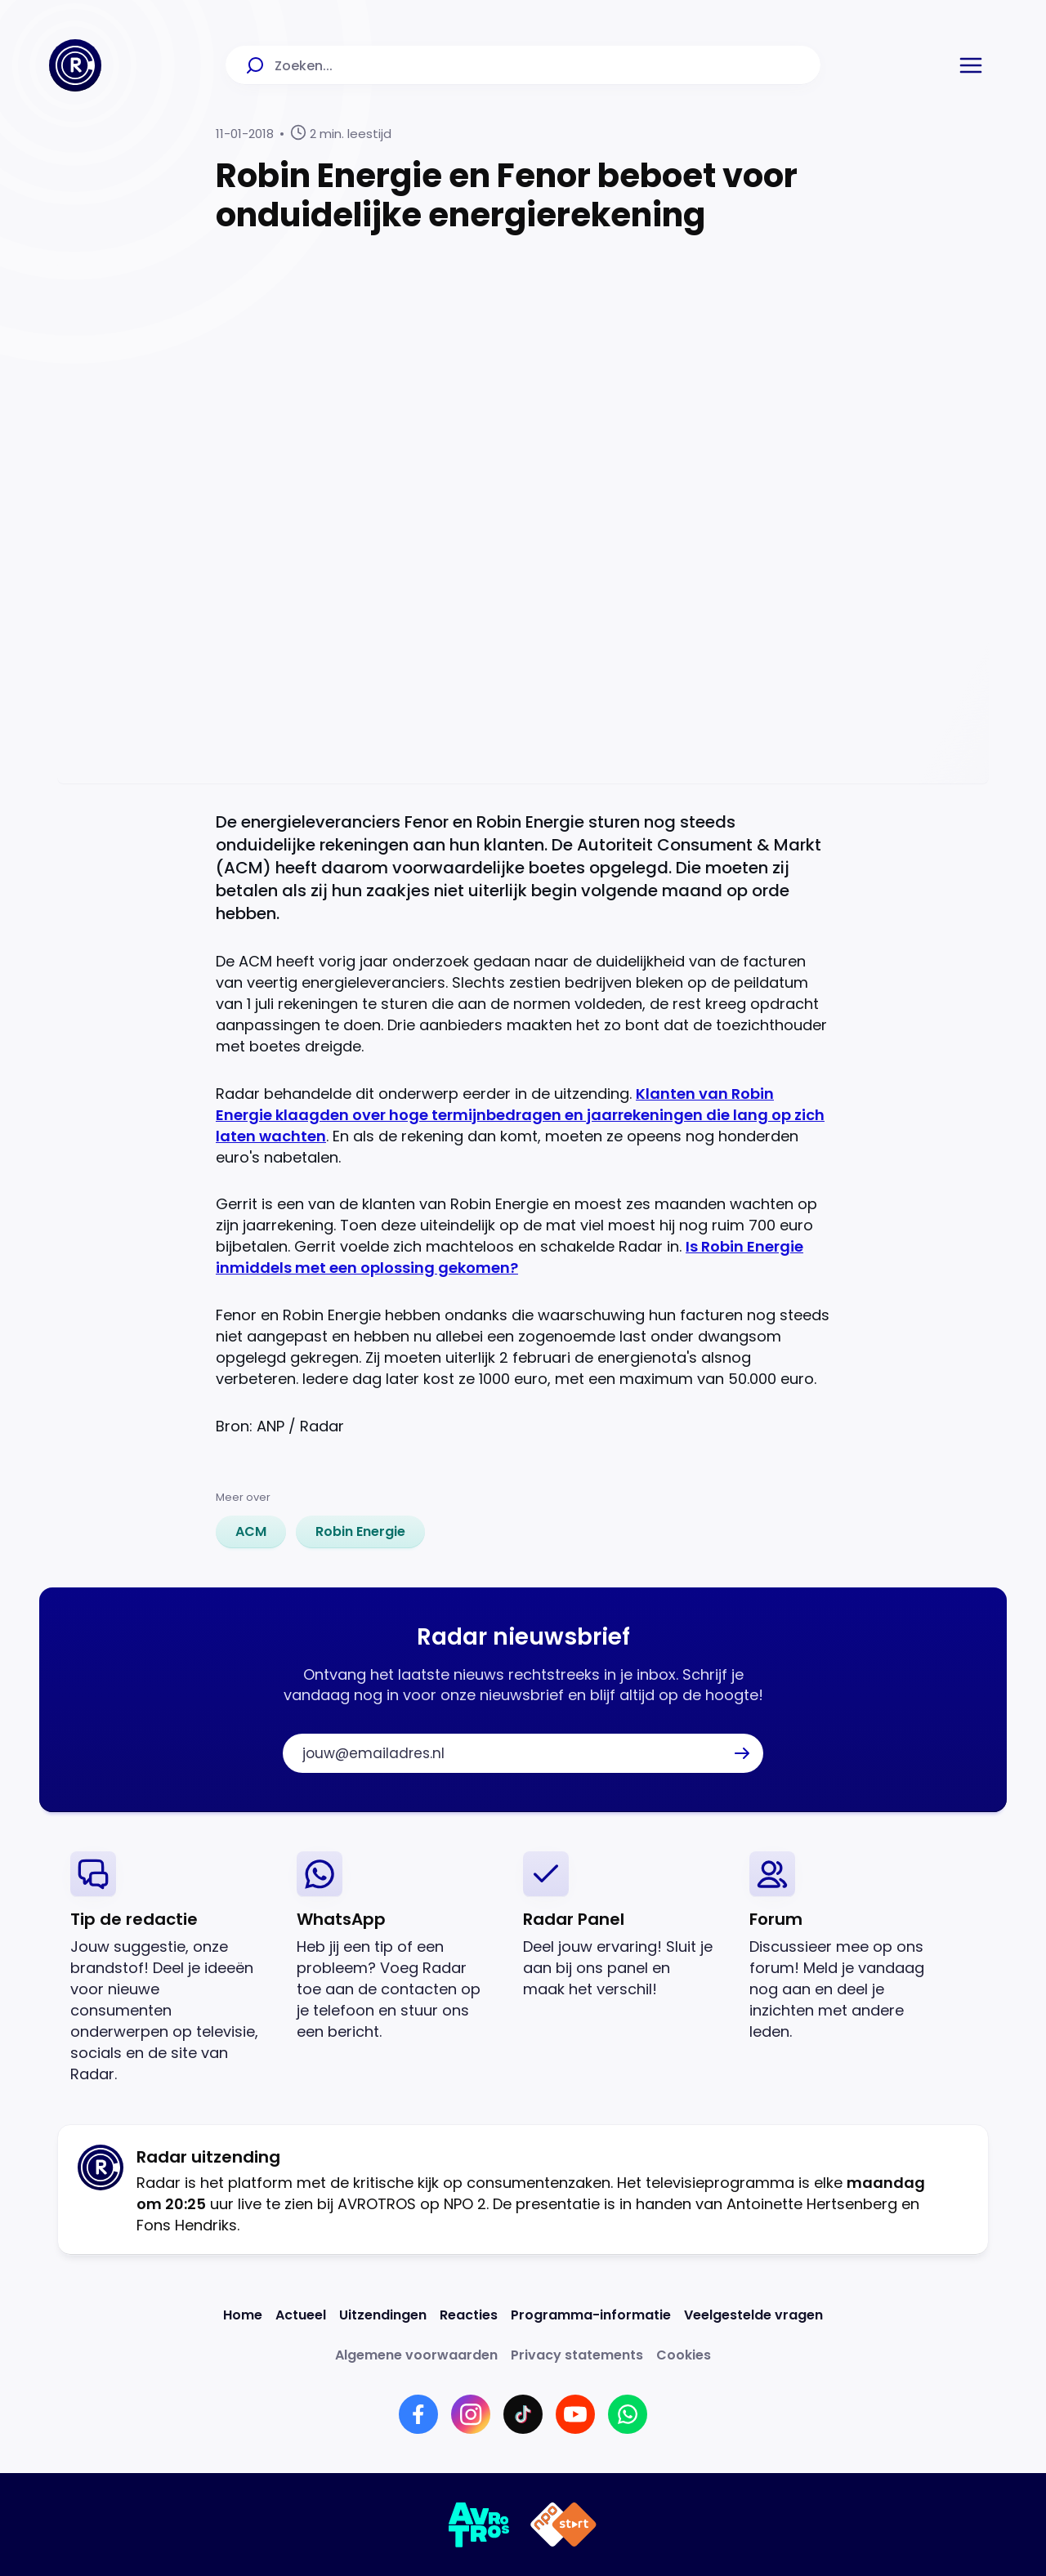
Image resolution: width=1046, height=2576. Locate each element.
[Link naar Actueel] (300, 2315)
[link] (251, 1532)
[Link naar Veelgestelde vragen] (753, 2315)
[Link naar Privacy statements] (577, 2355)
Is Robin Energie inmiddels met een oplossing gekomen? (509, 1257)
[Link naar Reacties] (469, 2315)
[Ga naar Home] (75, 65)
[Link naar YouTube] (575, 2414)
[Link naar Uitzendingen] (383, 2315)
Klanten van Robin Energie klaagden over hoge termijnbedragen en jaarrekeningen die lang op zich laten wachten (520, 1114)
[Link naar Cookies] (683, 2355)
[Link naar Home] (242, 2315)
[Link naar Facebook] (418, 2414)
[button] (971, 65)
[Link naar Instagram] (470, 2414)
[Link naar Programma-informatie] (591, 2315)
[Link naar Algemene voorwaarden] (416, 2355)
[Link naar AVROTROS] (479, 2524)
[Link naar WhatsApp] (627, 2414)
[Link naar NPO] (563, 2524)
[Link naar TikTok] (523, 2414)
